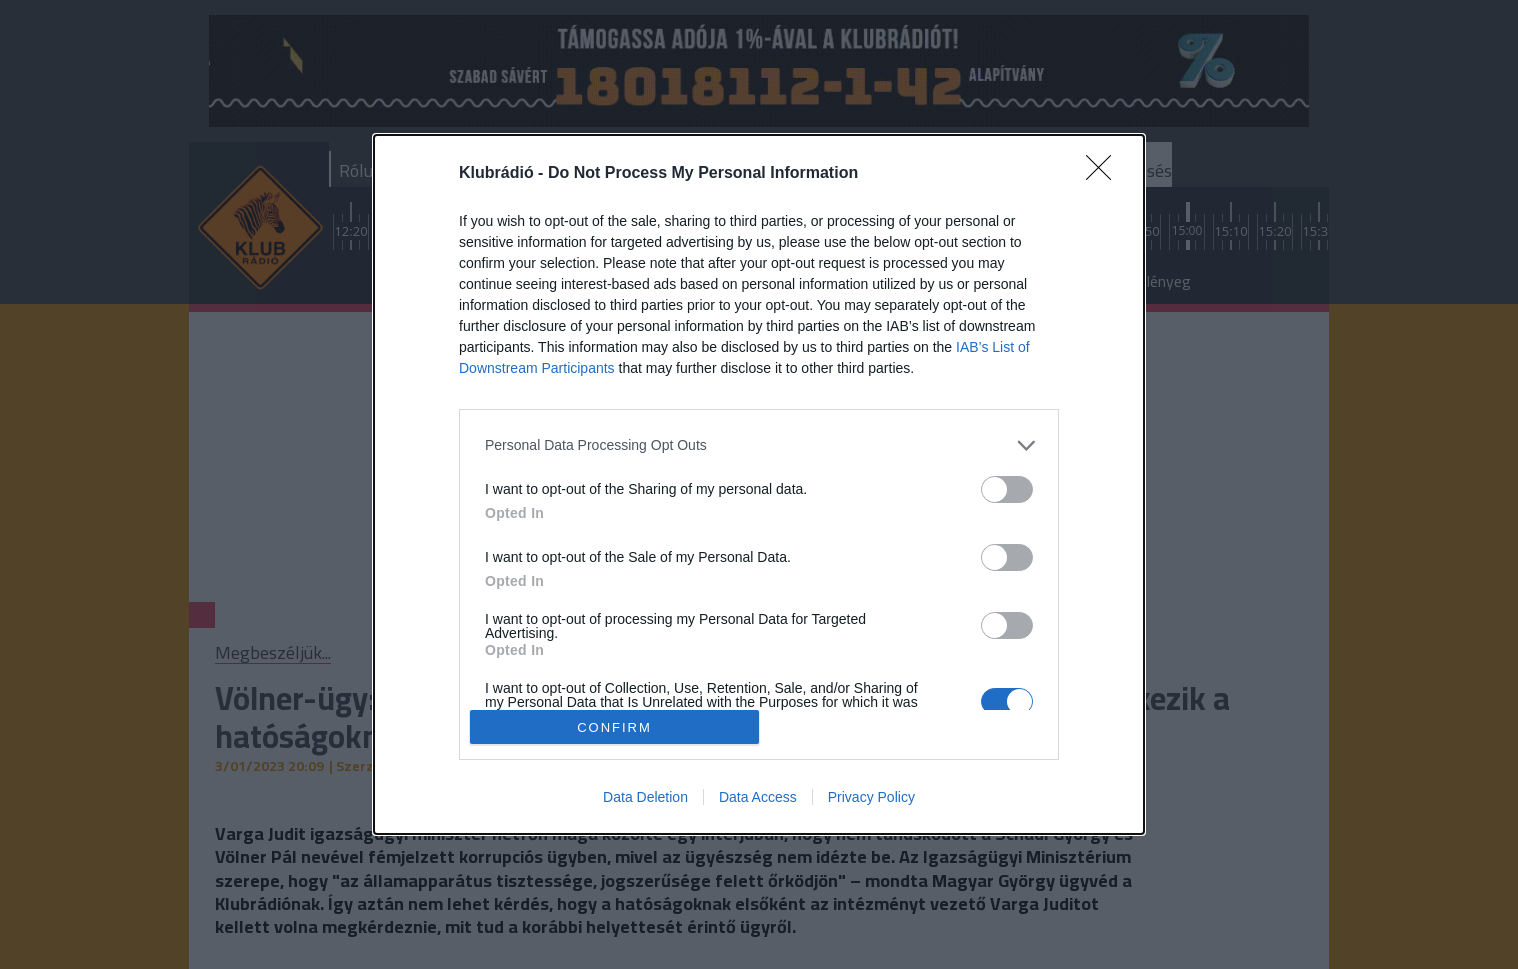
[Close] (1105, 174)
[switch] (1007, 489)
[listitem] (759, 445)
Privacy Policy (871, 797)
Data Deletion (645, 797)
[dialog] (759, 485)
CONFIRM (614, 726)
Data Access (758, 797)
